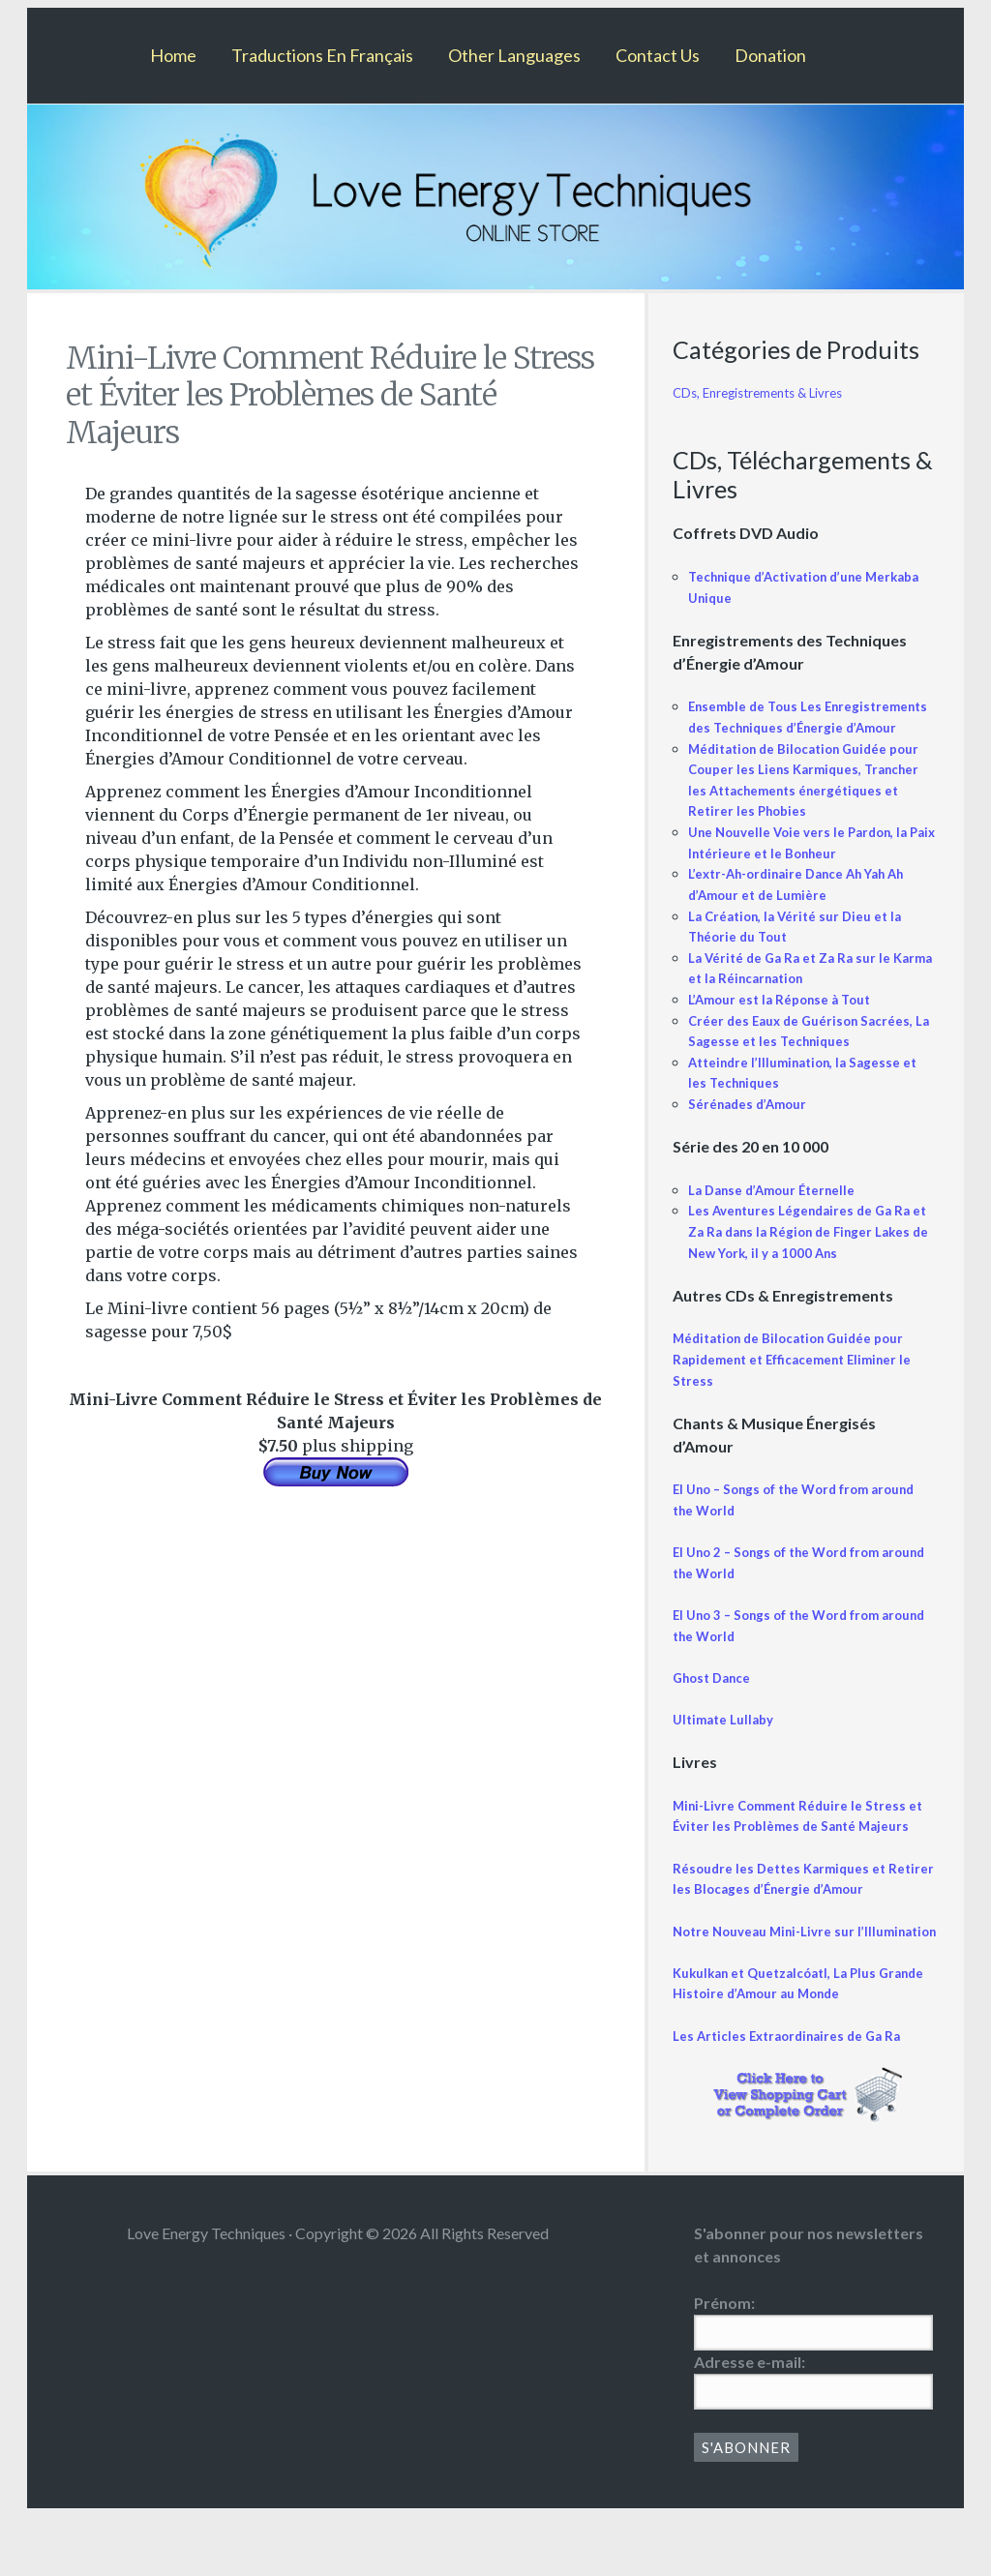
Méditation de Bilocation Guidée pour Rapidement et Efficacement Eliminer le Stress (801, 1380)
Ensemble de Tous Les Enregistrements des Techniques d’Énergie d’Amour (796, 727)
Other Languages (514, 55)
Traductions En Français (322, 55)
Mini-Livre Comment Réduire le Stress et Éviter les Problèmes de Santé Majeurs (797, 1846)
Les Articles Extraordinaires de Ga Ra (794, 2097)
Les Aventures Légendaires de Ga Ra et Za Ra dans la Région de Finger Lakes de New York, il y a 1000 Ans (806, 1252)
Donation (770, 55)
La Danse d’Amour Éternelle (778, 1210)
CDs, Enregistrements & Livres (767, 392)
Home (173, 55)
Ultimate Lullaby (727, 1740)
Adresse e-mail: (749, 2423)
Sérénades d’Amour (751, 1125)
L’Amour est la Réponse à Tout (786, 1020)
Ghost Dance (716, 1698)
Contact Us (658, 55)
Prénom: (724, 2364)
